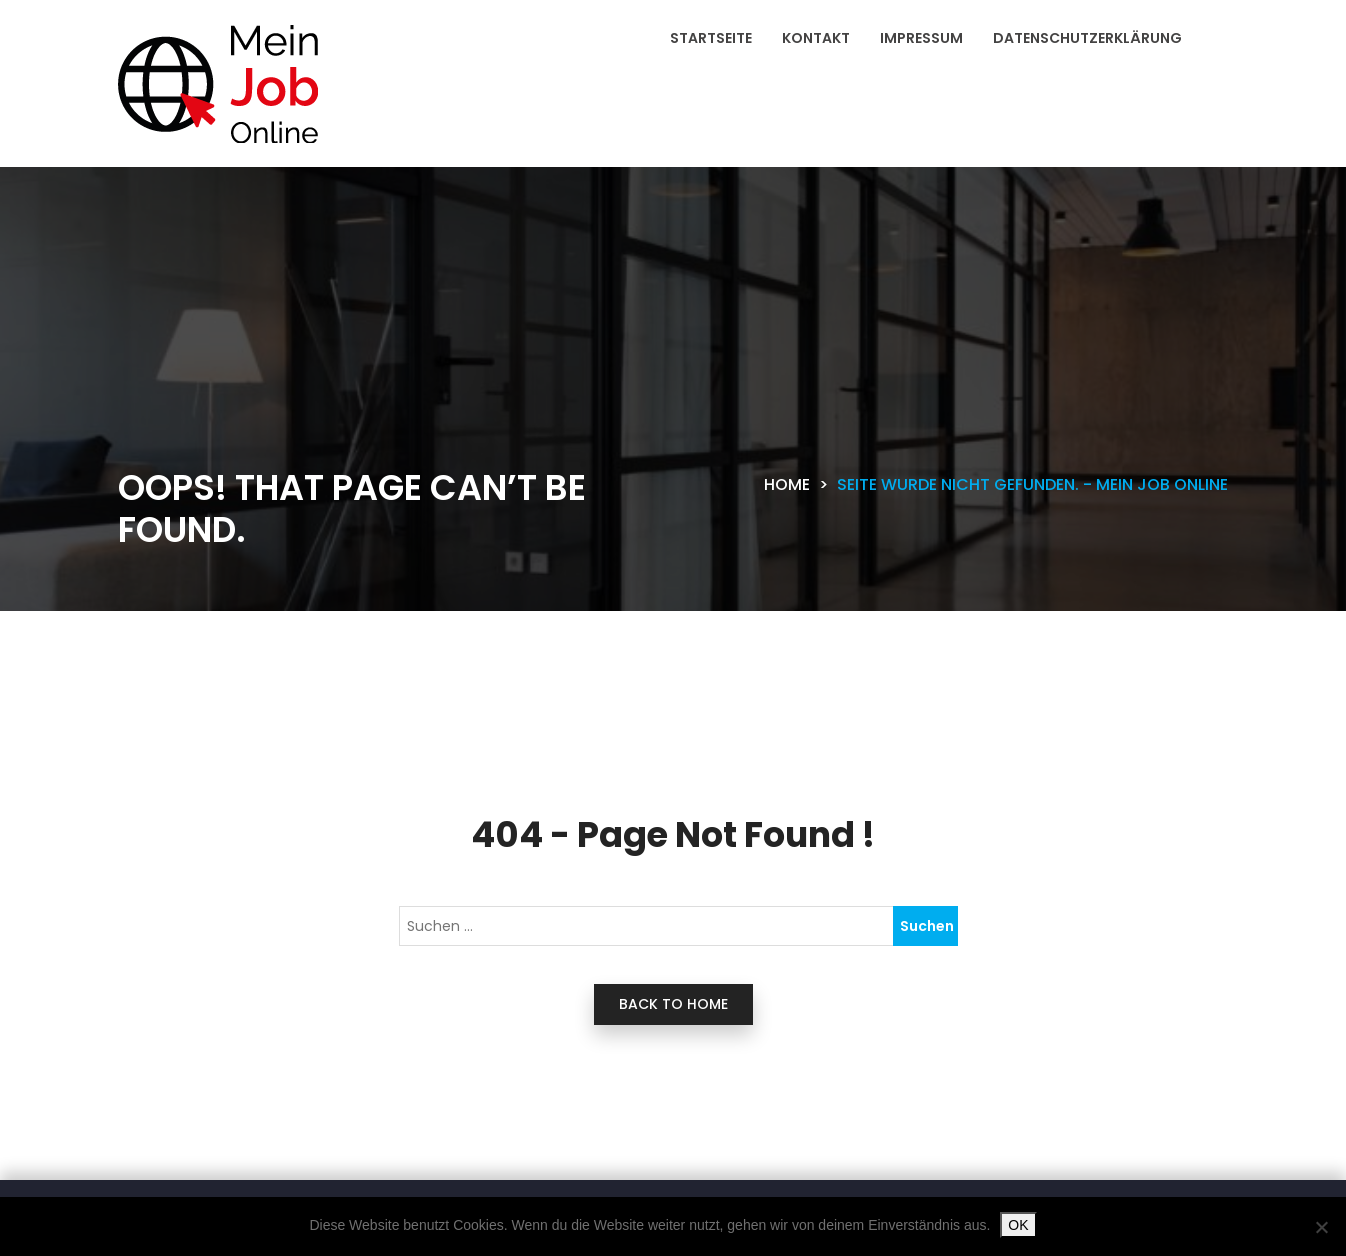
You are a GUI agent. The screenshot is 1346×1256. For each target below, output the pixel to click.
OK (1018, 1225)
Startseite (711, 38)
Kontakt (816, 38)
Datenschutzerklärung (1087, 38)
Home (787, 484)
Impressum (921, 38)
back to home (673, 1004)
